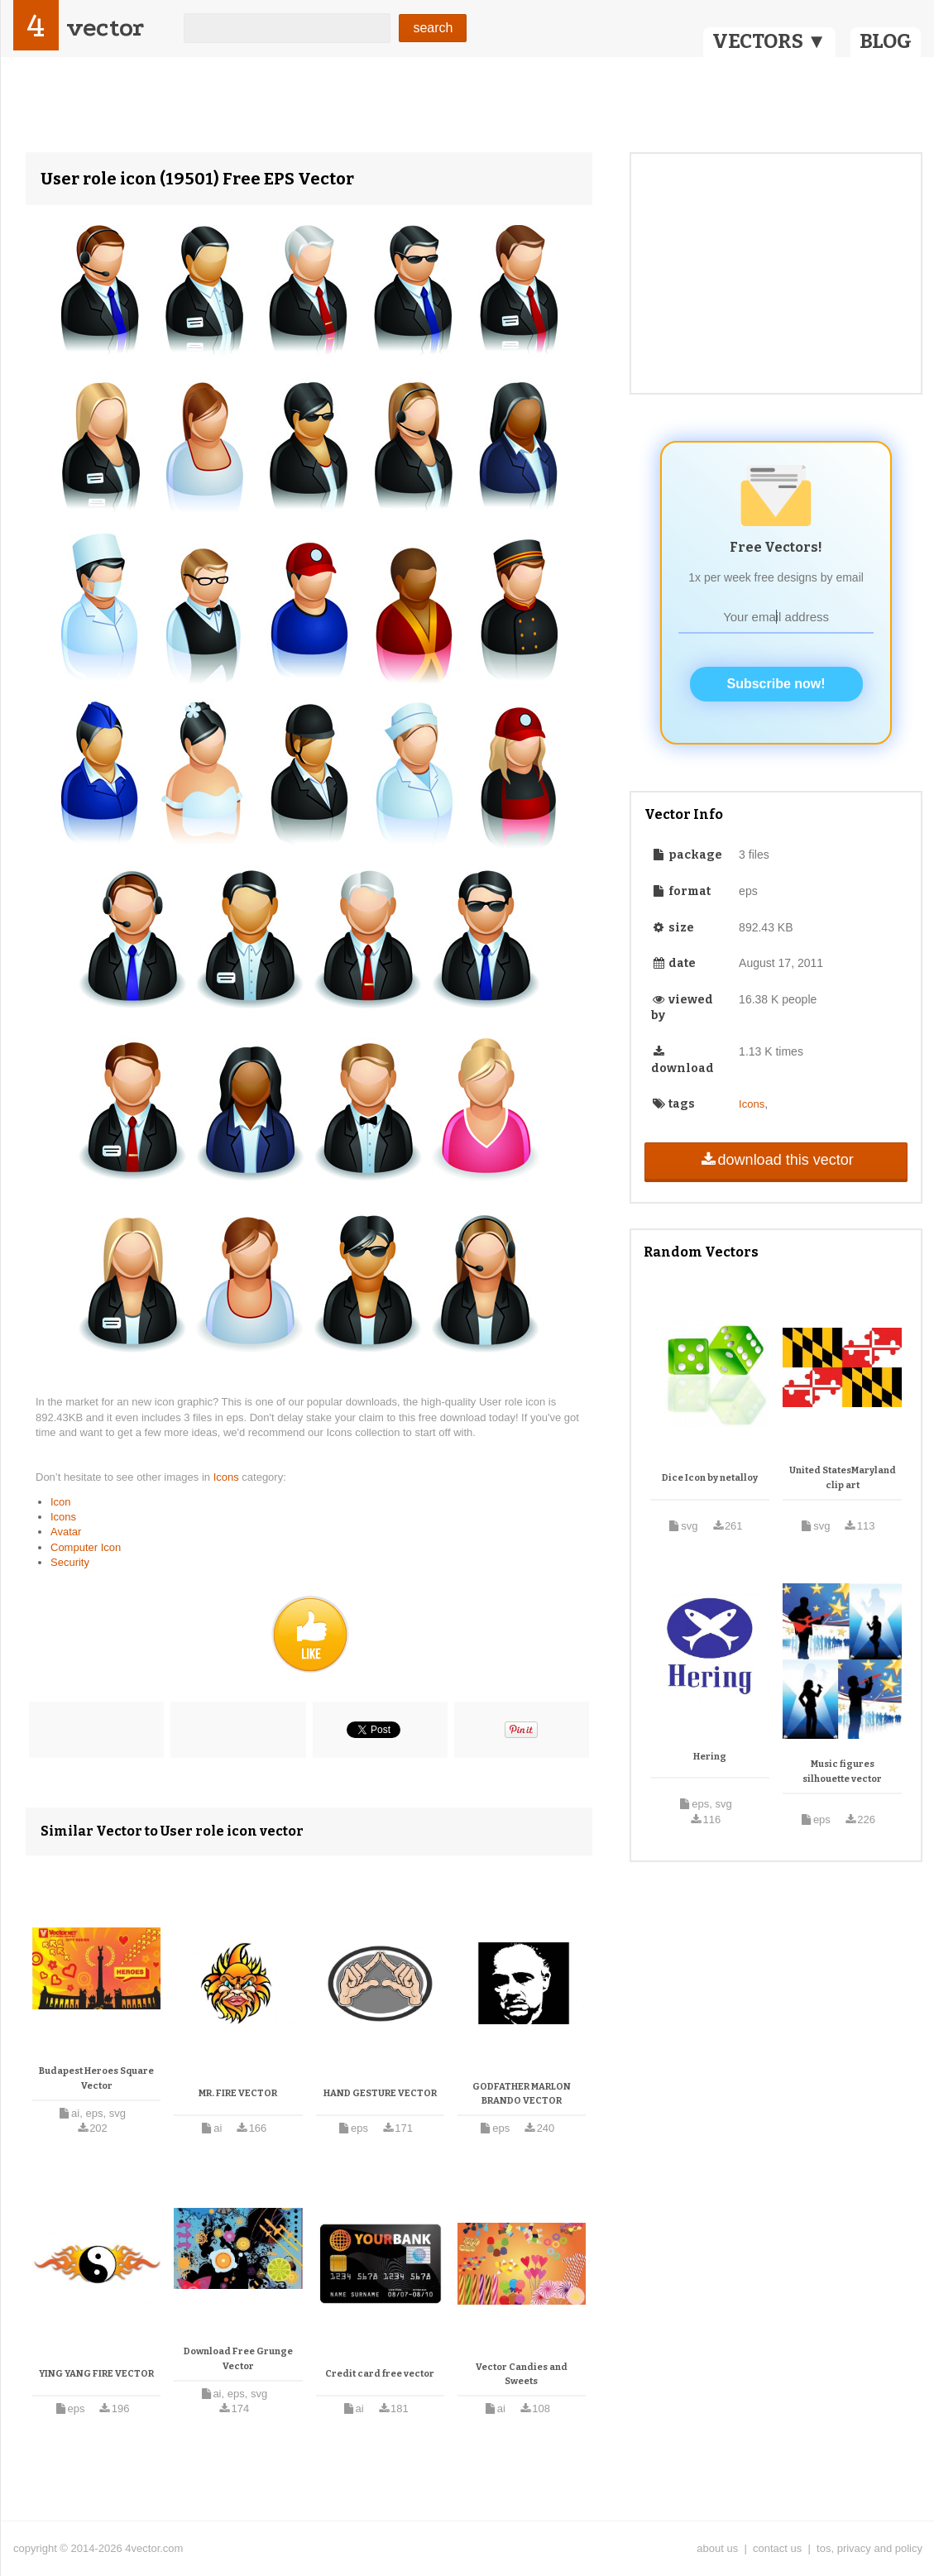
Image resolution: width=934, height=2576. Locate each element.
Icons (227, 1477)
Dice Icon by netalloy (710, 1477)
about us (717, 2548)
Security (69, 1562)
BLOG (886, 41)
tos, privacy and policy (869, 2548)
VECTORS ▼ (769, 41)
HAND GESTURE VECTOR (380, 2093)
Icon (60, 1502)
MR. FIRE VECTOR (238, 2093)
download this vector (775, 1160)
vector (105, 27)
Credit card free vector (379, 2373)
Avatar (65, 1531)
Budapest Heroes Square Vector (96, 2078)
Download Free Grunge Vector (238, 2359)
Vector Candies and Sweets (522, 2374)
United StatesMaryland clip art (842, 1478)
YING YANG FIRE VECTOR (96, 2373)
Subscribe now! (776, 684)
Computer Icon (85, 1547)
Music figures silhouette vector (842, 1771)
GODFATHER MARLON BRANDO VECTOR (521, 2094)
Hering (709, 1756)
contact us (777, 2548)
